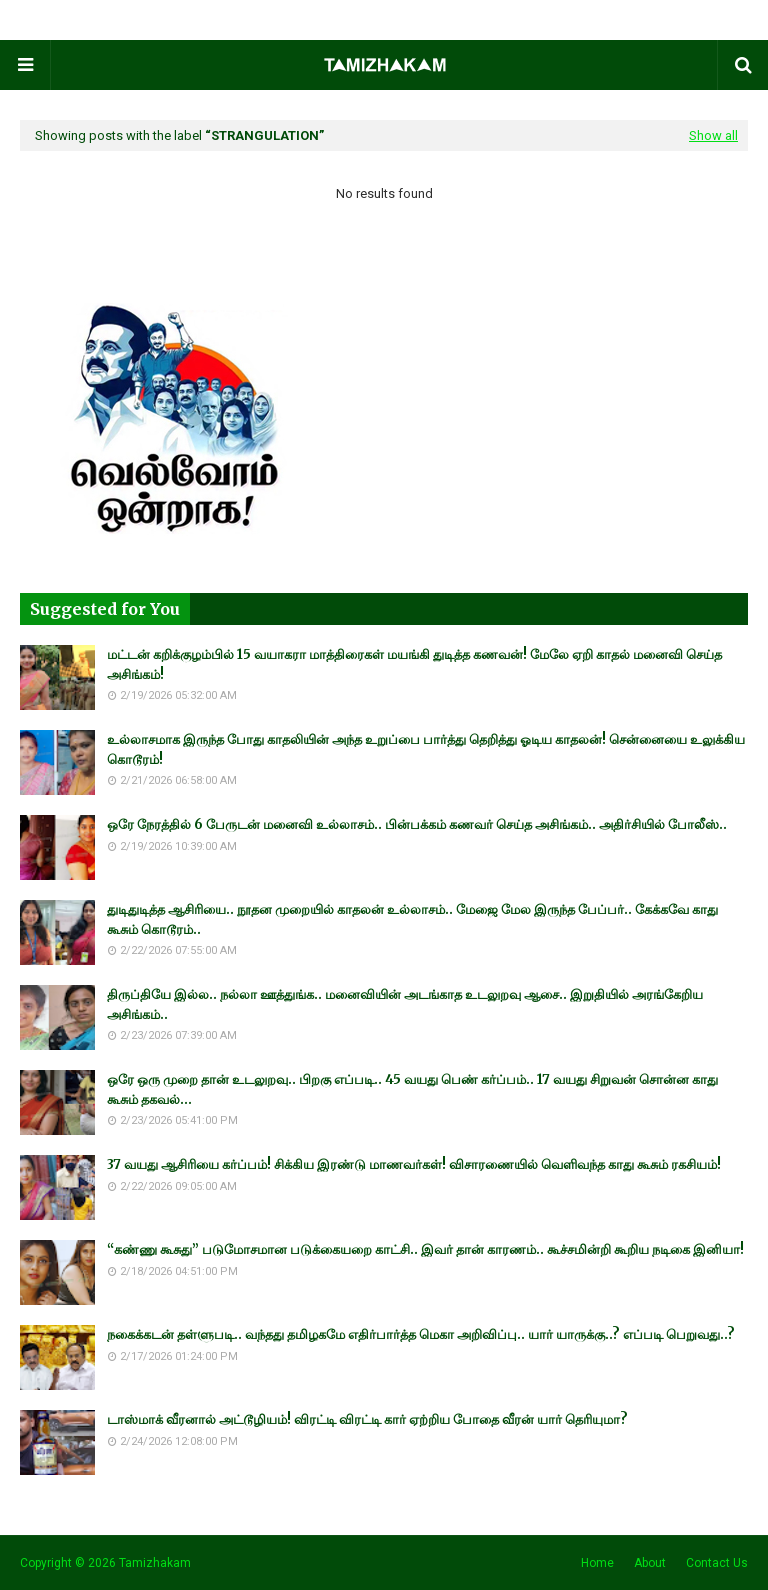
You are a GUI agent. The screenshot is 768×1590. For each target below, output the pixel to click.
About (650, 1563)
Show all (713, 135)
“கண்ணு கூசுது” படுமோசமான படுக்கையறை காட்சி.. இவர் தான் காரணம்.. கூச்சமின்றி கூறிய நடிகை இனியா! (425, 1249)
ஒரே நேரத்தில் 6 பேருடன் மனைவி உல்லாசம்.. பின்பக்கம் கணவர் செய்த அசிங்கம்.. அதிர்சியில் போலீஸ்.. (417, 824)
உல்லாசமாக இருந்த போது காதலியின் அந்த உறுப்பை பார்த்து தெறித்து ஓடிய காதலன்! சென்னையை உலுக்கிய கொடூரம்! (426, 749)
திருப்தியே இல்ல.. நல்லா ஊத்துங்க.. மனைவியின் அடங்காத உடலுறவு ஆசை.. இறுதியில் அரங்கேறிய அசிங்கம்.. (405, 1004)
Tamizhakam (155, 1563)
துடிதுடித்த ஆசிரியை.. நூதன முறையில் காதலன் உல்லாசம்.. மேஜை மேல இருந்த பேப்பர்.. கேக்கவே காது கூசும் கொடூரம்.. (412, 919)
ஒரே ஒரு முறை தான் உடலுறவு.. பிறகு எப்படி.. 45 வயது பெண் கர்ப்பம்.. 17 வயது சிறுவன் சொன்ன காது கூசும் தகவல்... (412, 1089)
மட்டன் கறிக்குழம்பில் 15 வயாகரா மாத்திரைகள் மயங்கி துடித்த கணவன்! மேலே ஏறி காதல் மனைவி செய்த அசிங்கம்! (414, 664)
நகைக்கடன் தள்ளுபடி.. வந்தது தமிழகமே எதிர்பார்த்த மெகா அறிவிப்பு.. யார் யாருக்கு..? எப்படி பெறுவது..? (421, 1334)
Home (597, 1563)
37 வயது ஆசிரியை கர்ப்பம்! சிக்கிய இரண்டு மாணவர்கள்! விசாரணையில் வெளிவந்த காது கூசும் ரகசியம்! (414, 1164)
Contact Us (717, 1563)
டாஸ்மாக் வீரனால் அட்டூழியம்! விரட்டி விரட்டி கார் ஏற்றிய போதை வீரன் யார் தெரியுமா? (367, 1419)
